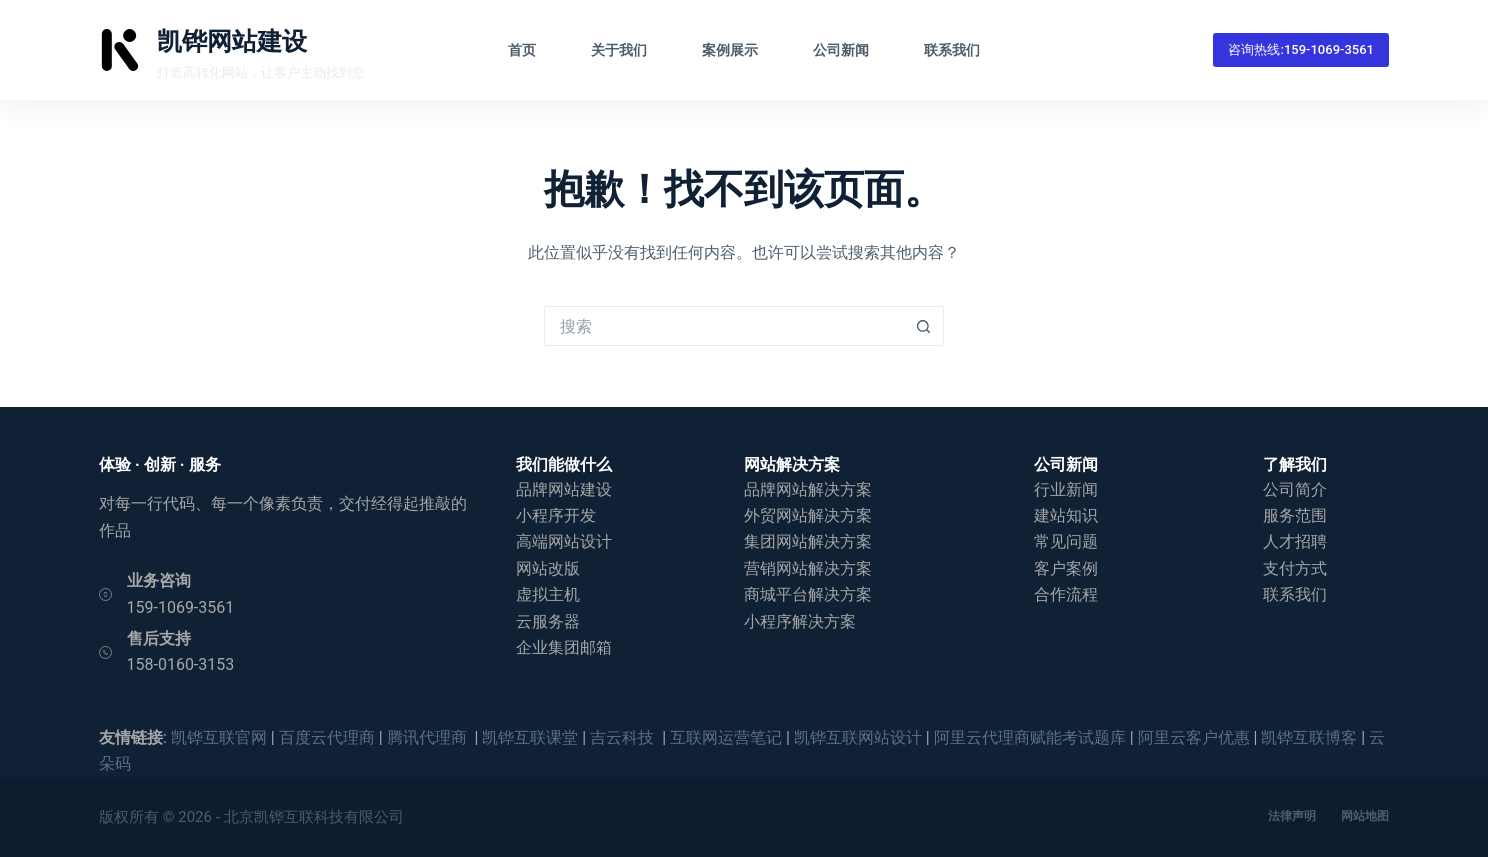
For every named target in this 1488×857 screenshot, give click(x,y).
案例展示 (730, 50)
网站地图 (1365, 816)
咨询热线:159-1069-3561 (1301, 49)
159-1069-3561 (181, 607)
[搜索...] (724, 326)
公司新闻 (841, 50)
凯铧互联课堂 (530, 737)
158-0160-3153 (181, 664)
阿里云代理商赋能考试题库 (1030, 737)
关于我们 (619, 50)
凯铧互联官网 (219, 737)
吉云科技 (624, 737)
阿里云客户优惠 (1194, 737)
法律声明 (1292, 816)
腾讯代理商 (429, 737)
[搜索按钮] (924, 326)
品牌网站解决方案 (808, 489)
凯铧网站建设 (232, 41)
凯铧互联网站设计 (858, 737)
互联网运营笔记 (726, 737)
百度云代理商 (327, 737)
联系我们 (952, 50)
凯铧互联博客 (1309, 737)
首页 (522, 50)
